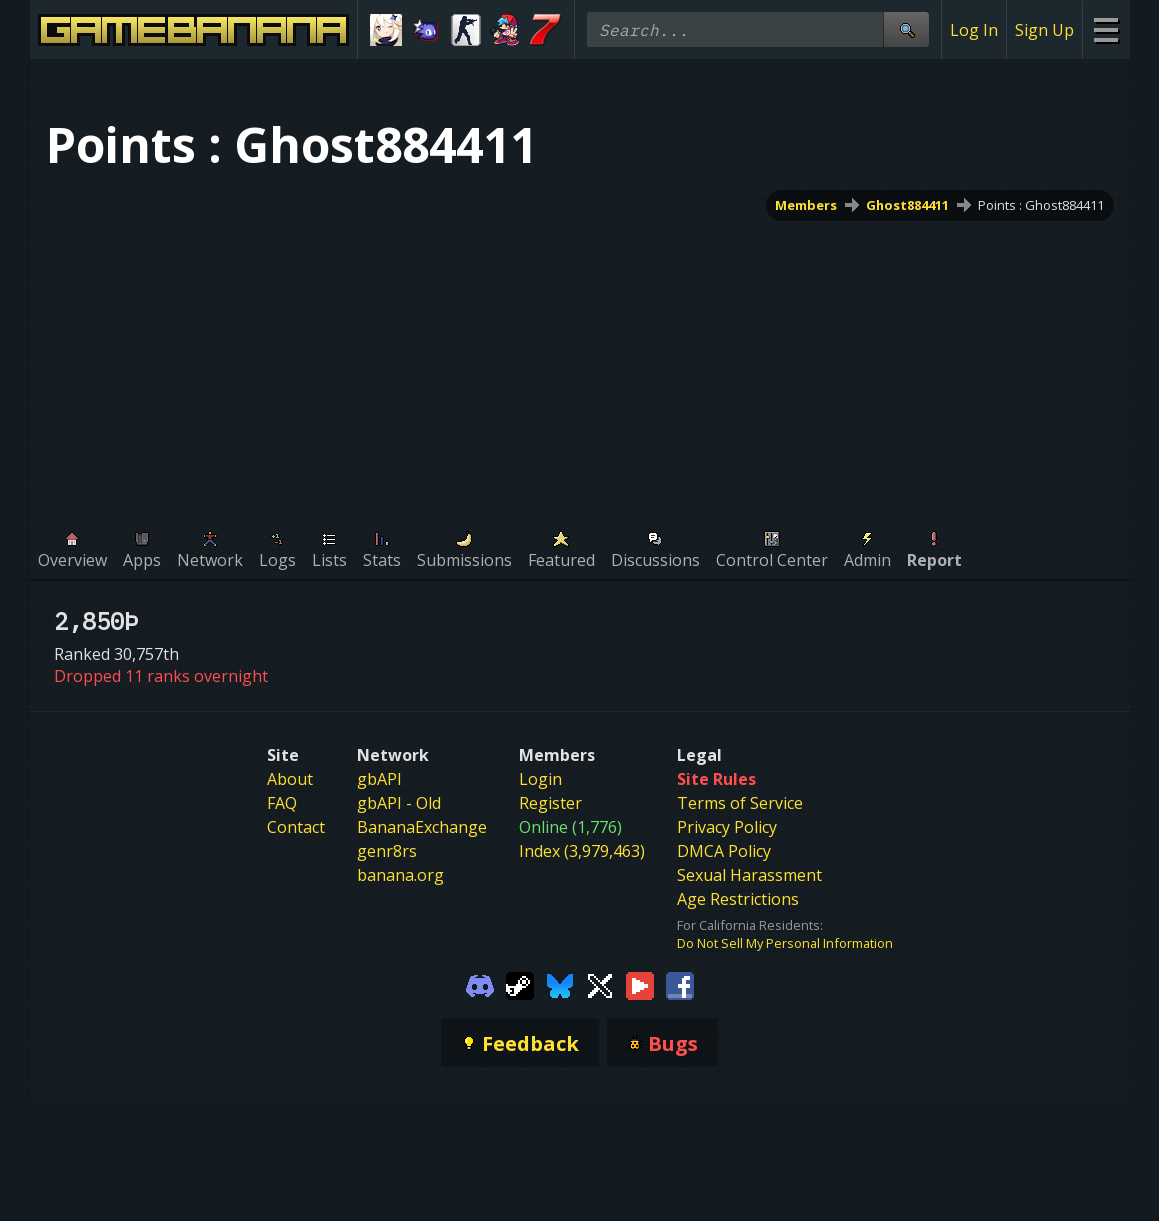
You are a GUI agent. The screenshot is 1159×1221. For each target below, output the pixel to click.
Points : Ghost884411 (1041, 205)
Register (550, 803)
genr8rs (387, 851)
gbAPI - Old (399, 803)
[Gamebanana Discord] (480, 984)
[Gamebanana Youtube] (640, 984)
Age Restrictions (738, 899)
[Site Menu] (1105, 29)
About (290, 779)
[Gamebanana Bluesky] (560, 984)
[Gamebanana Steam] (520, 984)
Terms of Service (740, 803)
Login (540, 779)
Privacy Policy (727, 827)
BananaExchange (422, 827)
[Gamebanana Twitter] (600, 984)
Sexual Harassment (749, 875)
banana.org (400, 875)
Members (806, 205)
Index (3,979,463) (582, 851)
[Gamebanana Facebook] (680, 984)
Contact (296, 827)
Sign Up (1044, 30)
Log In (974, 30)
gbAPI (379, 779)
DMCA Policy (724, 851)
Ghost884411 (907, 205)
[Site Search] (906, 29)
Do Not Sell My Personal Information (785, 943)
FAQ (282, 803)
